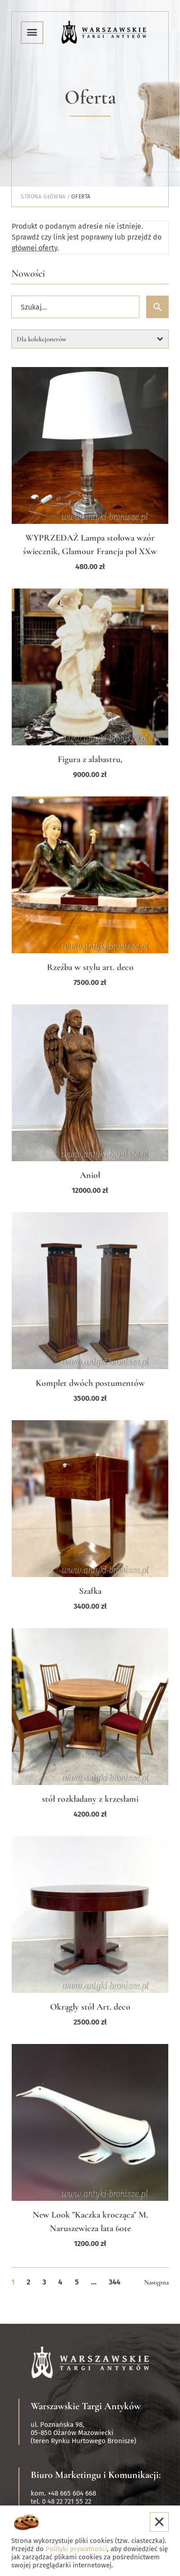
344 (114, 2282)
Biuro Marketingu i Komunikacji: (96, 2475)
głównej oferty (34, 248)
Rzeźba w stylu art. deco (90, 967)
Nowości (28, 273)
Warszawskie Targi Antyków (86, 2406)
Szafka (90, 1591)
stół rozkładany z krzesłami (90, 1799)
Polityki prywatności (76, 2549)
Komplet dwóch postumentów (90, 1383)
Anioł (90, 1175)
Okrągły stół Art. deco (90, 2006)
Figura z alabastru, (90, 759)
